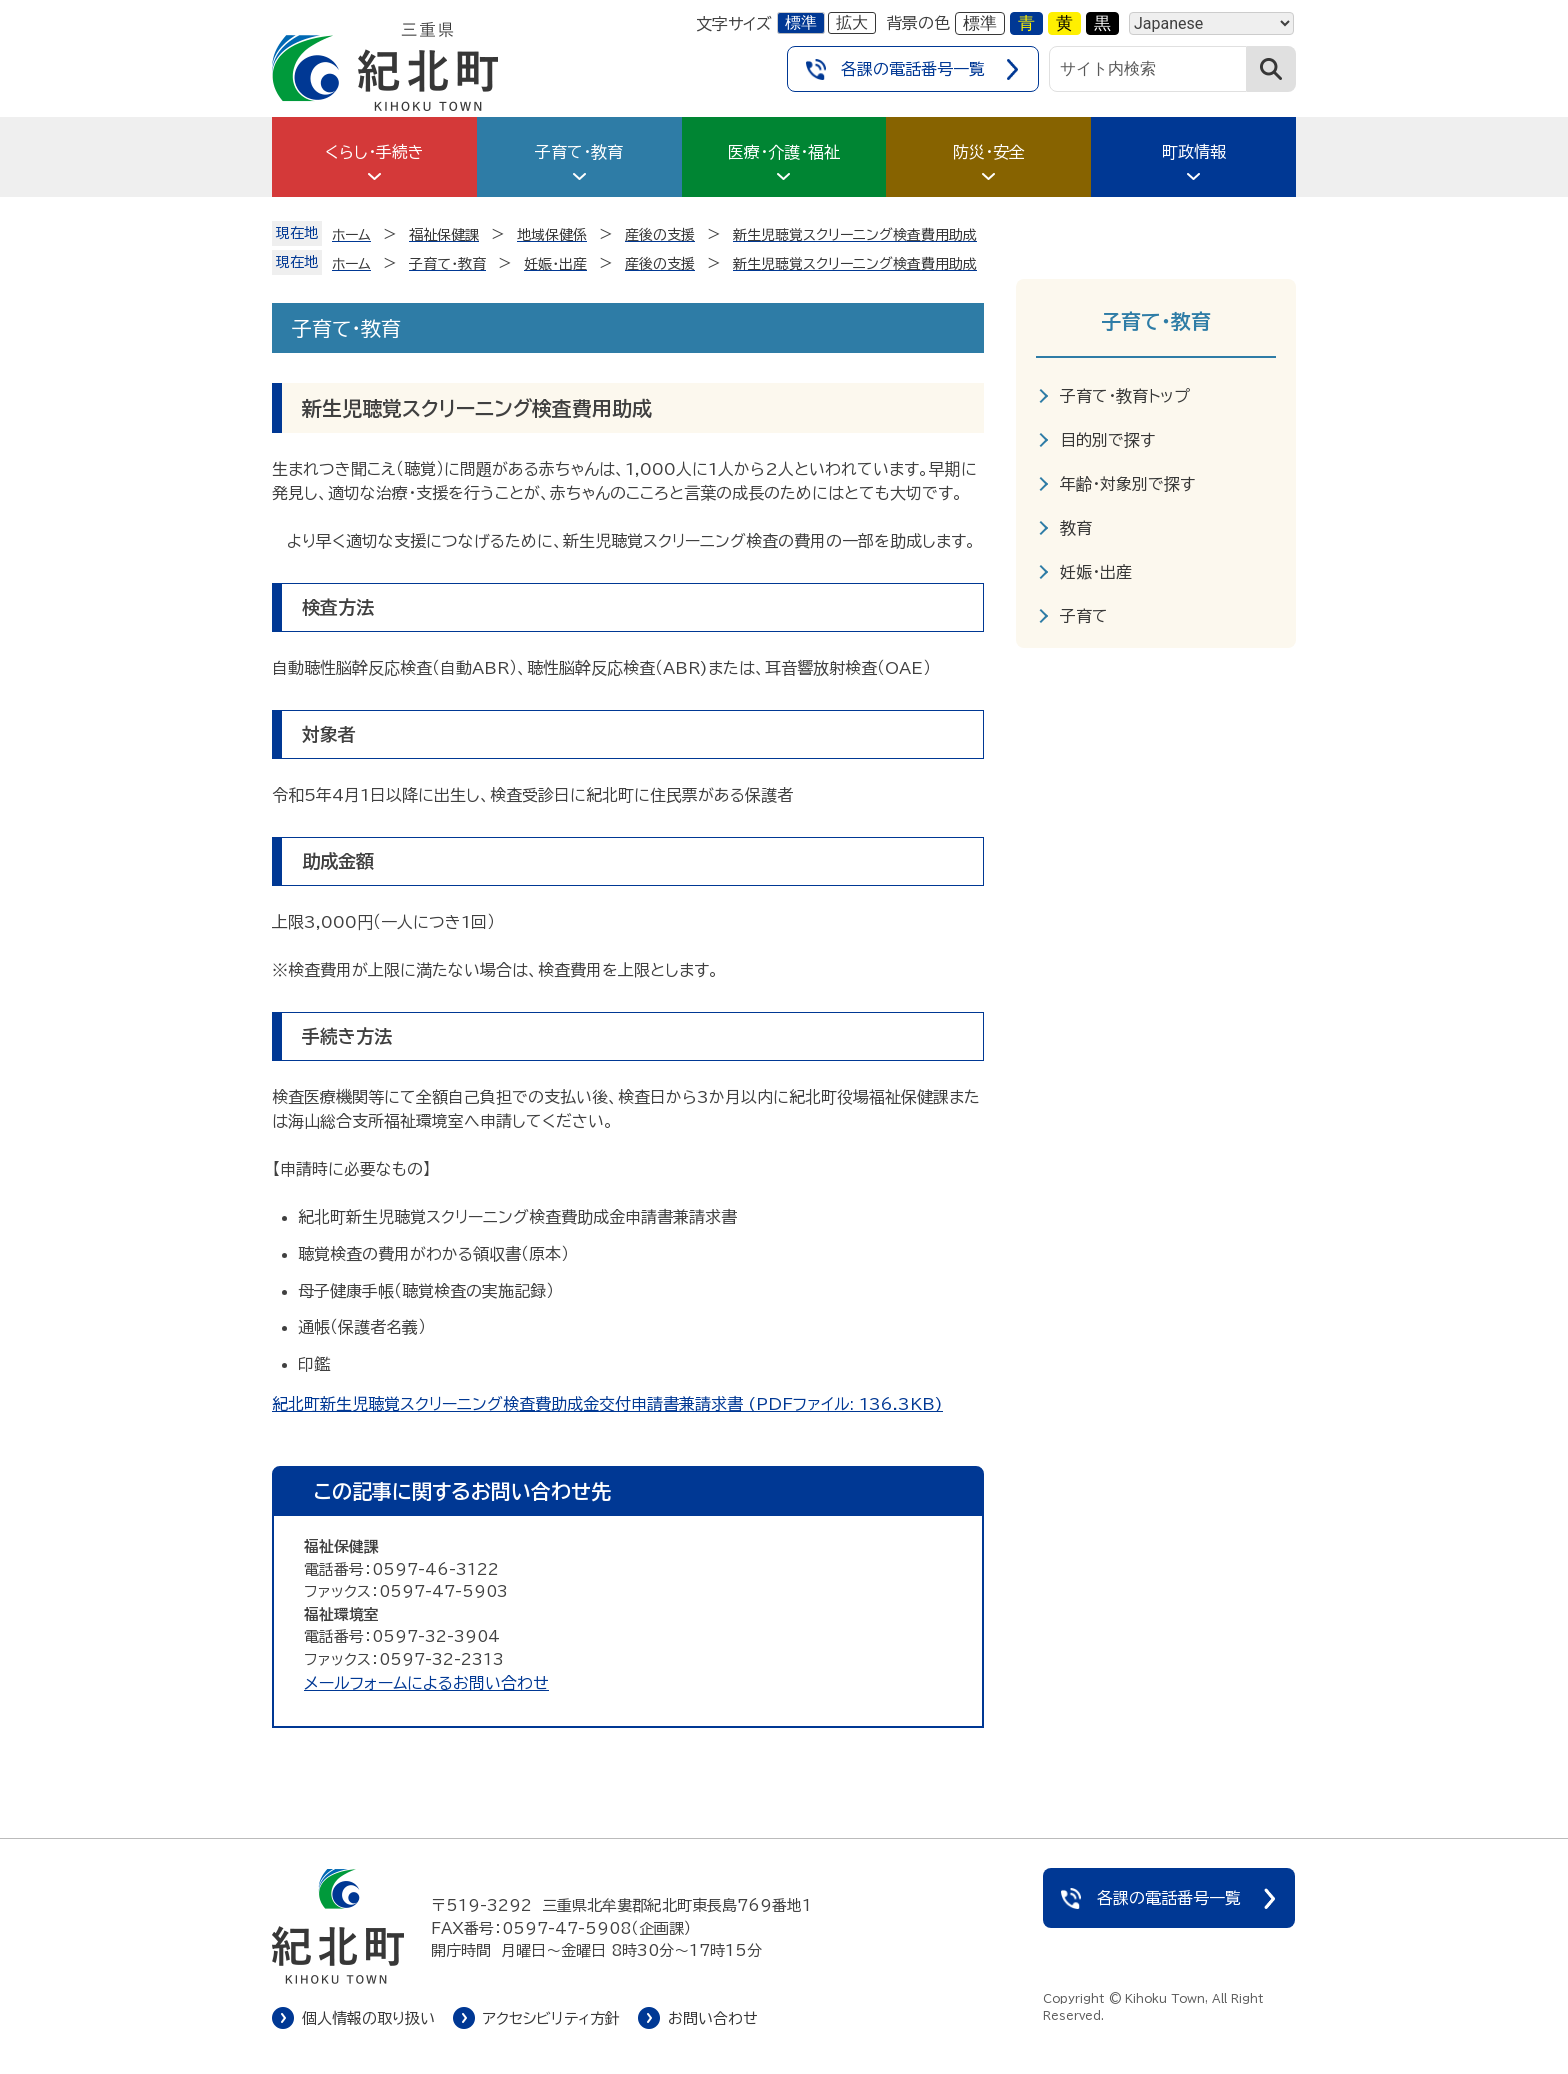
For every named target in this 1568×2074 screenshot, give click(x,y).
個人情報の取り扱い (368, 2018)
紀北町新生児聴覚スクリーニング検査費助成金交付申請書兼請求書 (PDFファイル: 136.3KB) (607, 1404)
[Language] (1211, 23)
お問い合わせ (713, 2018)
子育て (1084, 616)
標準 (801, 22)
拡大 (852, 22)
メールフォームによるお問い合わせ (426, 1683)
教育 (1076, 528)
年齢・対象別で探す (1127, 484)
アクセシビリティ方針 (551, 2018)
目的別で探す (1107, 440)
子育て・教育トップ (1125, 396)
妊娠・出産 (1096, 572)
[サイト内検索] (1148, 69)
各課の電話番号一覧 (913, 69)
